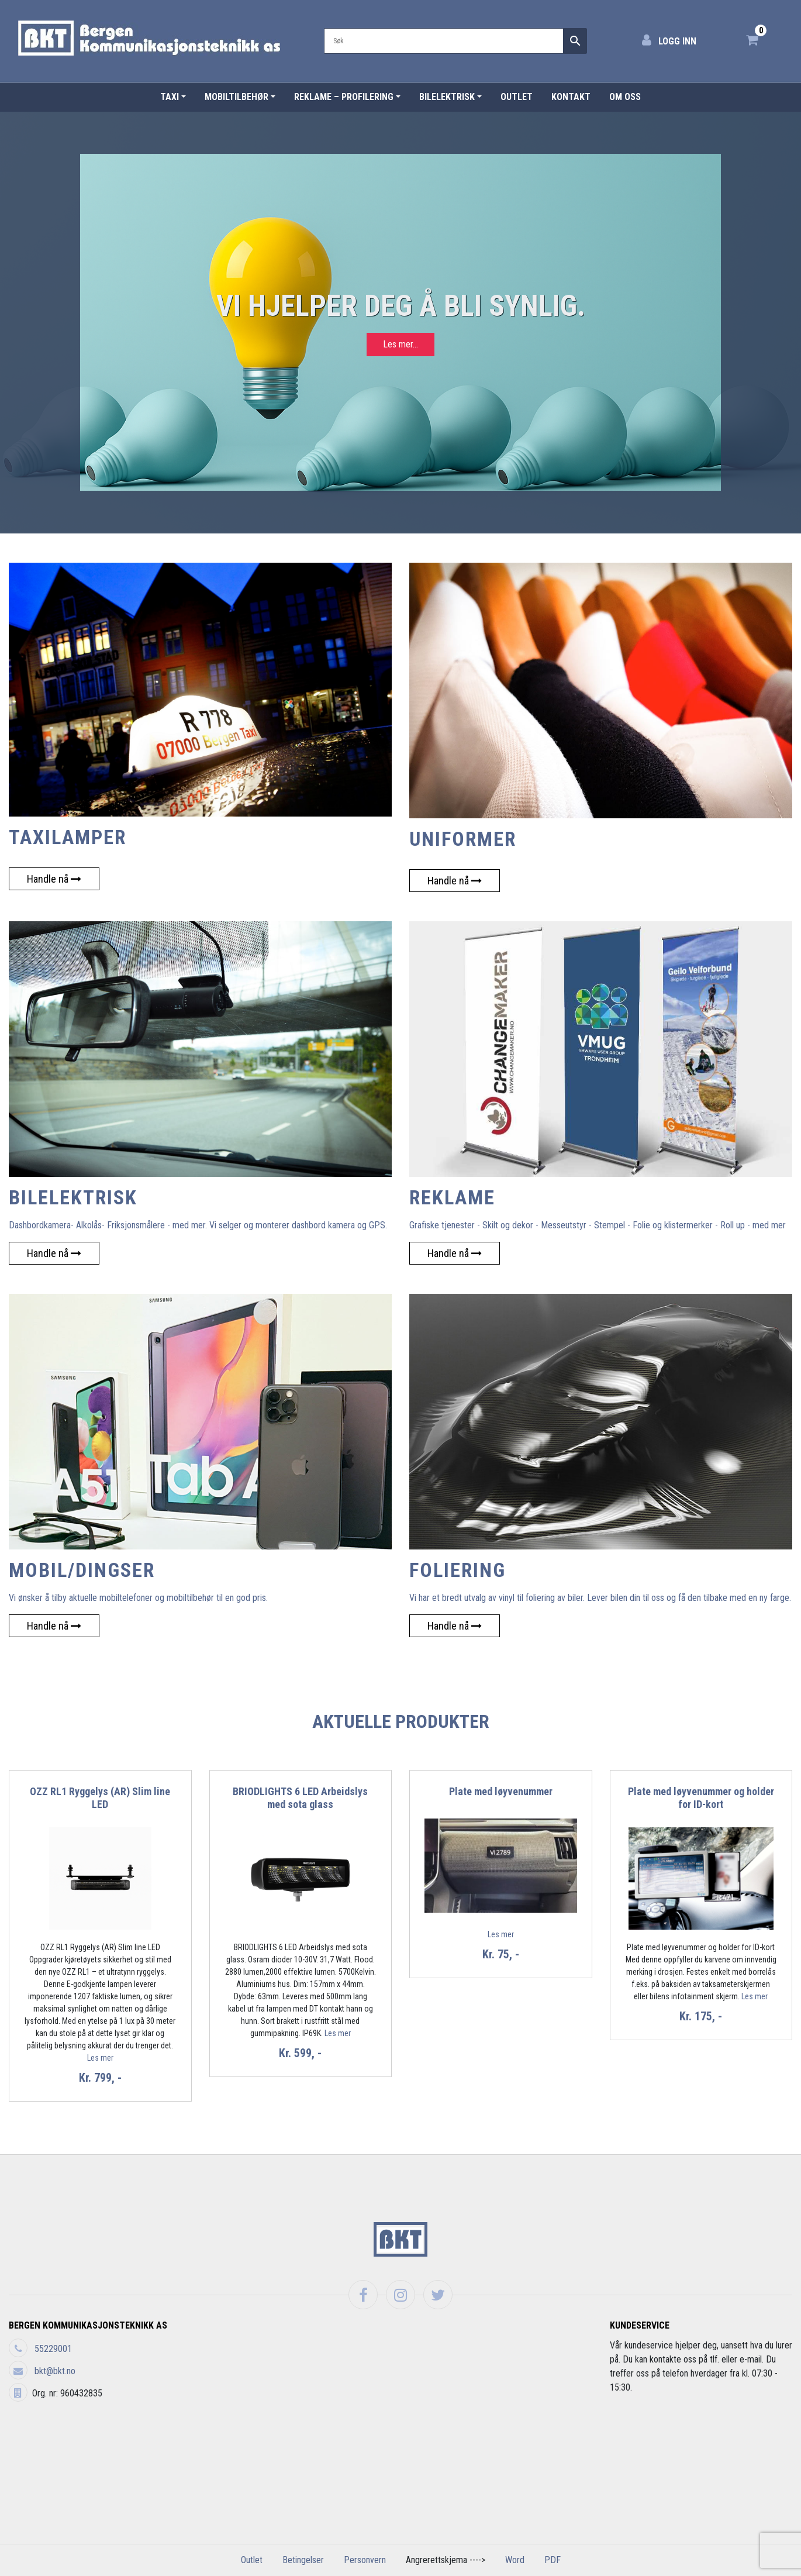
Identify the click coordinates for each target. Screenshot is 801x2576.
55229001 (53, 2348)
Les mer (100, 2057)
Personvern (365, 2559)
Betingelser (303, 2559)
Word (514, 2559)
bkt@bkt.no (54, 2371)
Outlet (516, 96)
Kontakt (571, 96)
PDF (552, 2559)
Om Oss (625, 96)
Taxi (169, 96)
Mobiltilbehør (236, 96)
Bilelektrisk (447, 96)
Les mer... (400, 344)
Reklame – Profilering (343, 96)
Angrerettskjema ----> (445, 2559)
